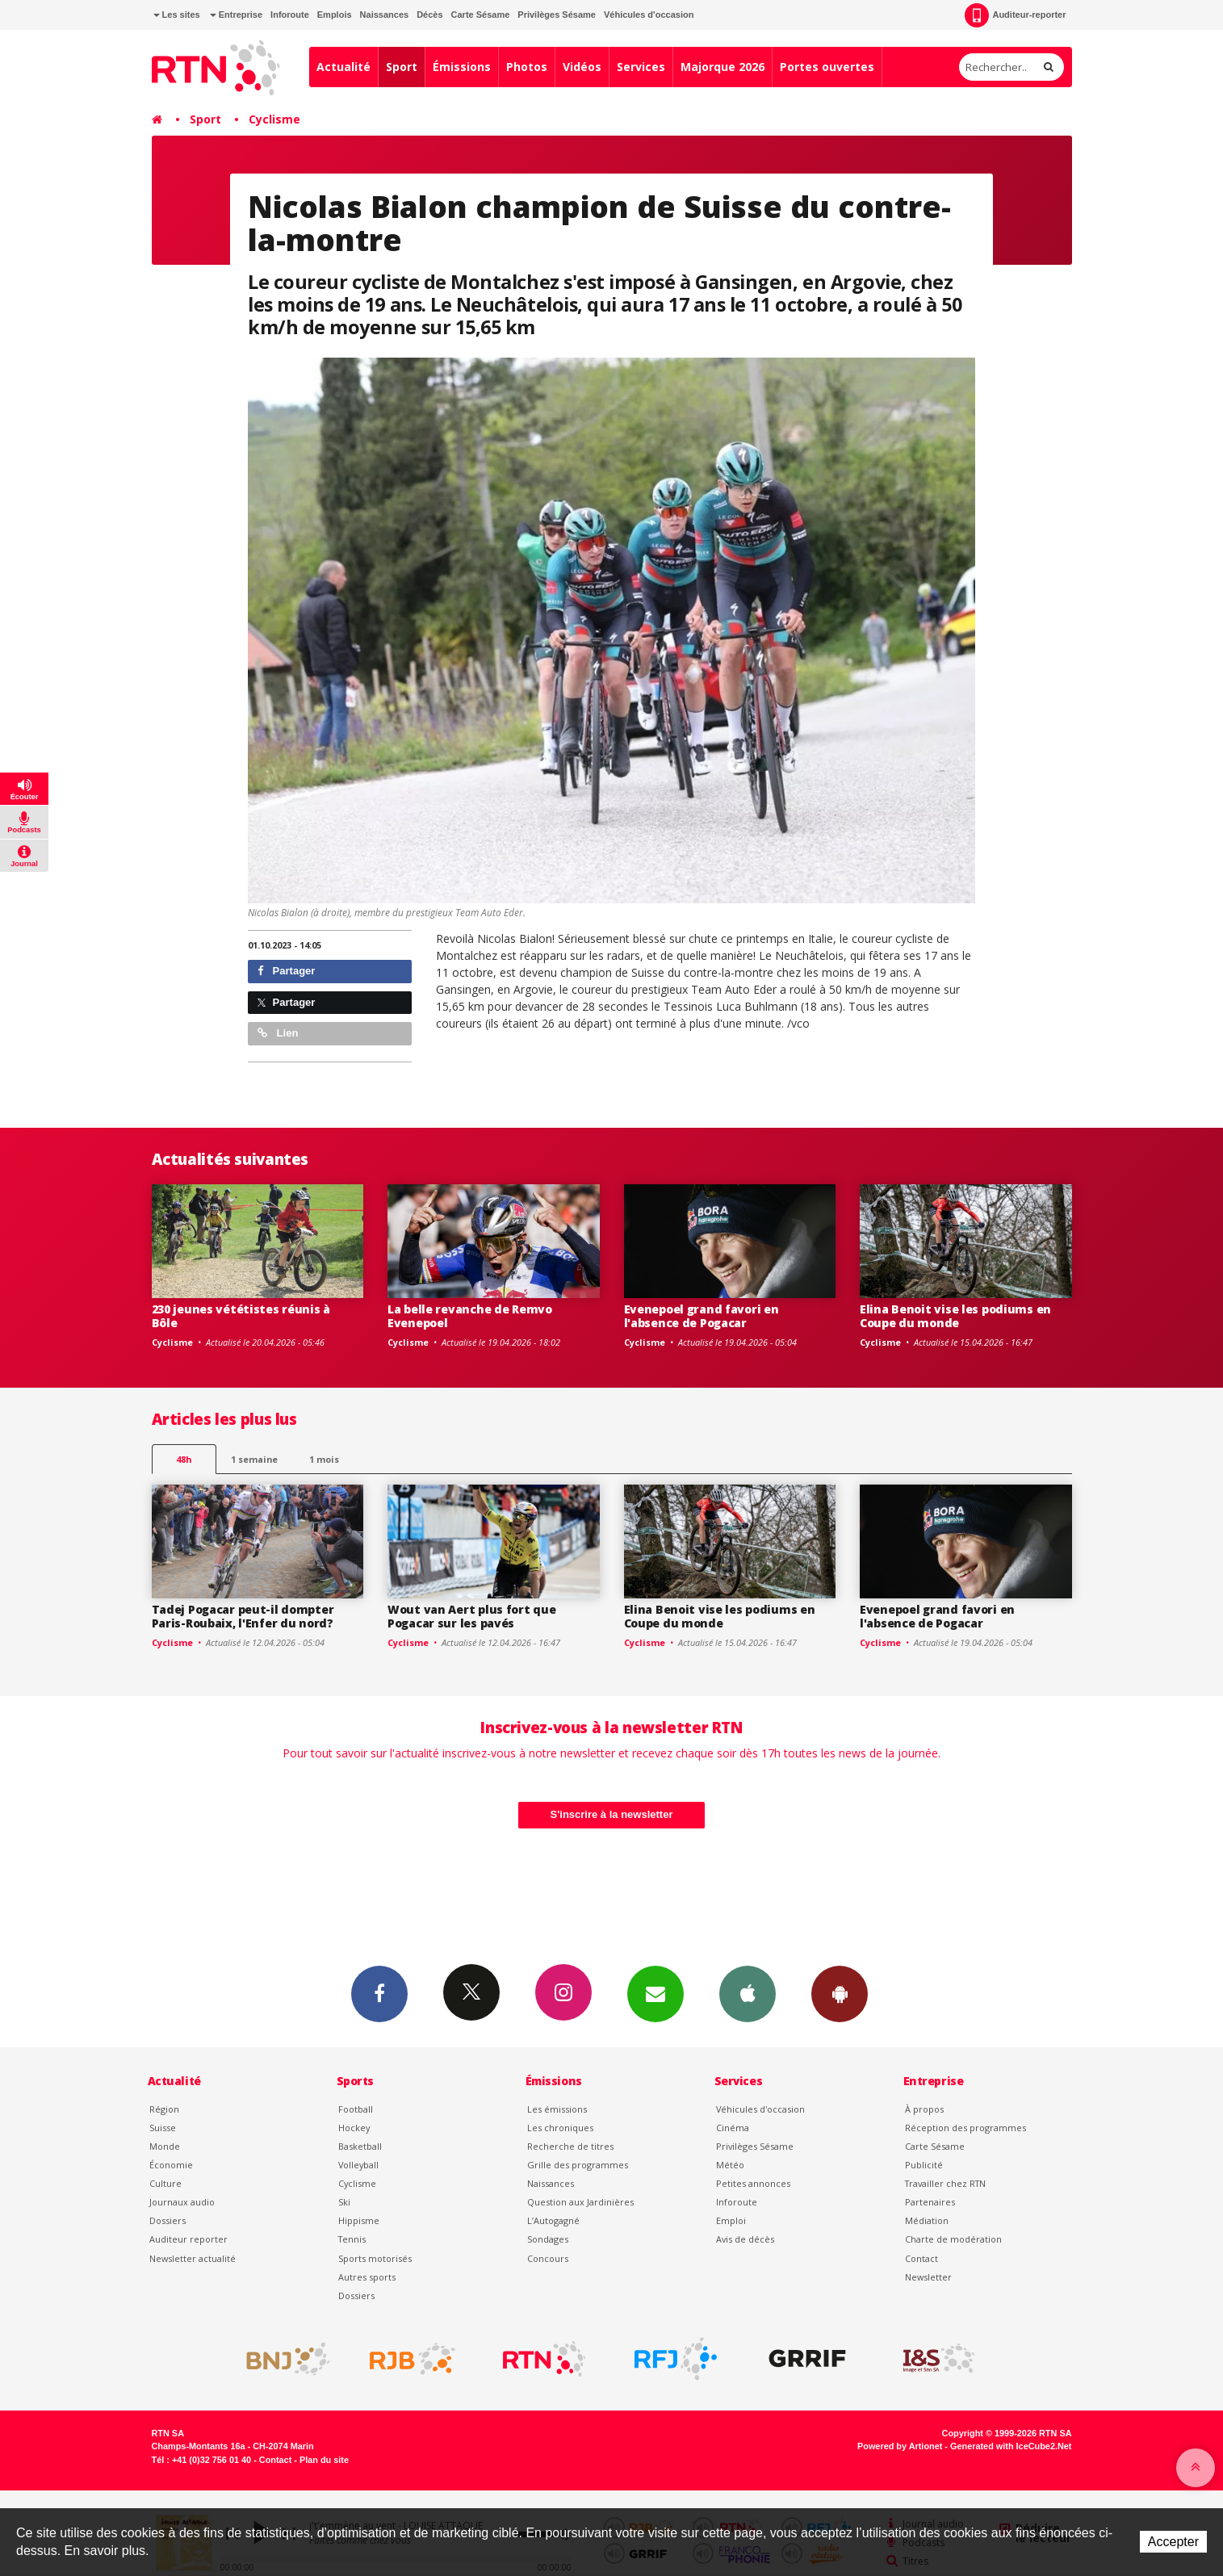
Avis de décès (745, 2239)
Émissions (462, 66)
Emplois (334, 14)
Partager (286, 971)
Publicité (924, 2164)
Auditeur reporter (188, 2239)
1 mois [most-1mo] (324, 1459)
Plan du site (324, 2460)
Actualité (343, 66)
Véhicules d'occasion (648, 14)
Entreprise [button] (236, 14)
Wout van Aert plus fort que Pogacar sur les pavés (471, 1616)
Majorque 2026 (722, 66)
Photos (526, 66)
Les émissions (557, 2109)
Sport (401, 66)
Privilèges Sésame (556, 14)
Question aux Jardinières (580, 2202)
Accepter (1173, 2542)
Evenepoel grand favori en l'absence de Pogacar (701, 1315)
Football (355, 2109)
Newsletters (655, 1993)
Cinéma (732, 2127)
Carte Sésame (480, 14)
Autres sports (367, 2277)
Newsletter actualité (192, 2258)
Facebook (379, 1993)
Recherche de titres (570, 2146)
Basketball (360, 2146)
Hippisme (358, 2220)
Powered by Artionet (899, 2446)
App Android (839, 1993)
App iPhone (747, 1993)
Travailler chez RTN (945, 2183)
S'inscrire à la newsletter (612, 1814)
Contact (921, 2258)
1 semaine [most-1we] (254, 1459)
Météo (730, 2164)
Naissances (384, 14)
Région (164, 2109)
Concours (547, 2258)
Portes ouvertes (827, 66)
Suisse (162, 2127)
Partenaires (930, 2202)
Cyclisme (274, 119)
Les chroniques (560, 2127)
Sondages (547, 2239)
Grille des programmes (577, 2164)
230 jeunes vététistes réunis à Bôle (241, 1315)
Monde (164, 2146)
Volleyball (358, 2164)
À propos (924, 2109)
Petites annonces (753, 2183)
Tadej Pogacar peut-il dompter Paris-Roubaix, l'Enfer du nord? (243, 1616)
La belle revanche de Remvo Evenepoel (469, 1315)
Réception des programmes (965, 2127)
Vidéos (582, 66)
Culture (165, 2183)
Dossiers (167, 2220)
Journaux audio (182, 2202)
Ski (344, 2202)
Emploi (731, 2220)
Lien (278, 1033)
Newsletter (928, 2277)
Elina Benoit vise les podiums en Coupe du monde (955, 1315)
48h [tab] (183, 1459)
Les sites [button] (176, 14)
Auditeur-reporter (1015, 15)
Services (641, 66)
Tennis (352, 2239)
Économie (171, 2164)
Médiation (927, 2220)
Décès (429, 14)
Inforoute (289, 14)
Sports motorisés (375, 2258)
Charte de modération (953, 2239)
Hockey (354, 2127)
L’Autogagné (553, 2220)
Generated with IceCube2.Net (1010, 2446)
